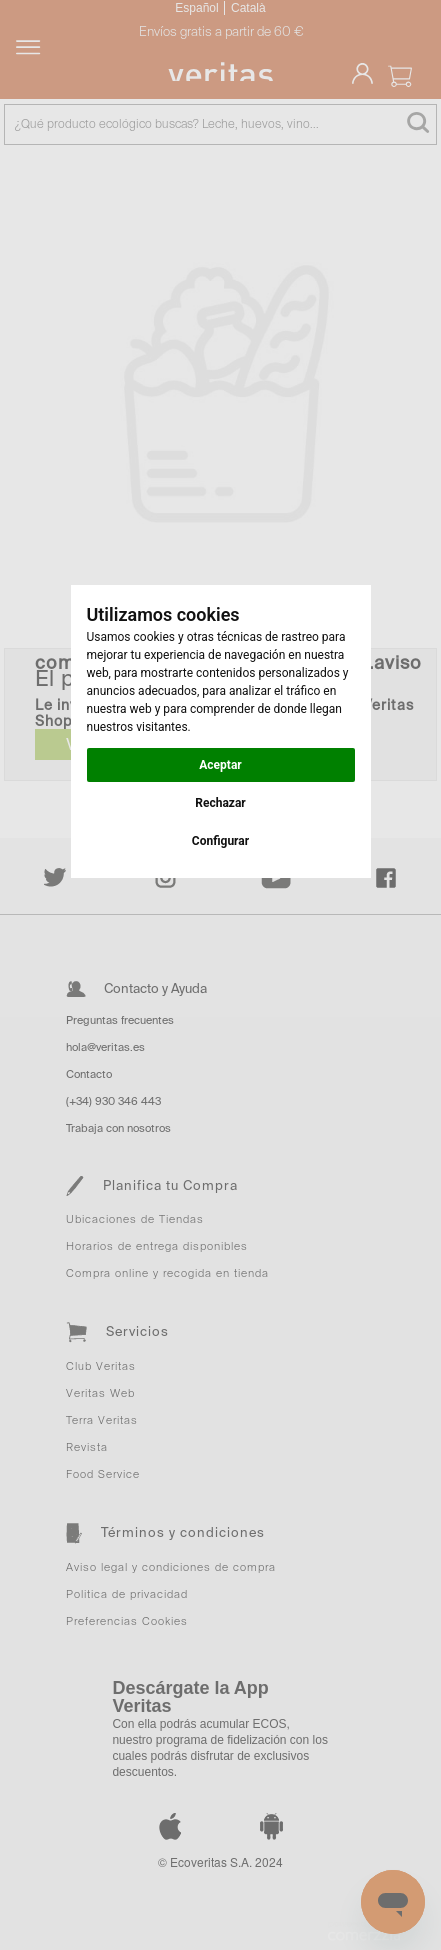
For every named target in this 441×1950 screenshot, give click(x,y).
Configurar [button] (220, 841)
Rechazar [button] (220, 803)
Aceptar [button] (220, 765)
